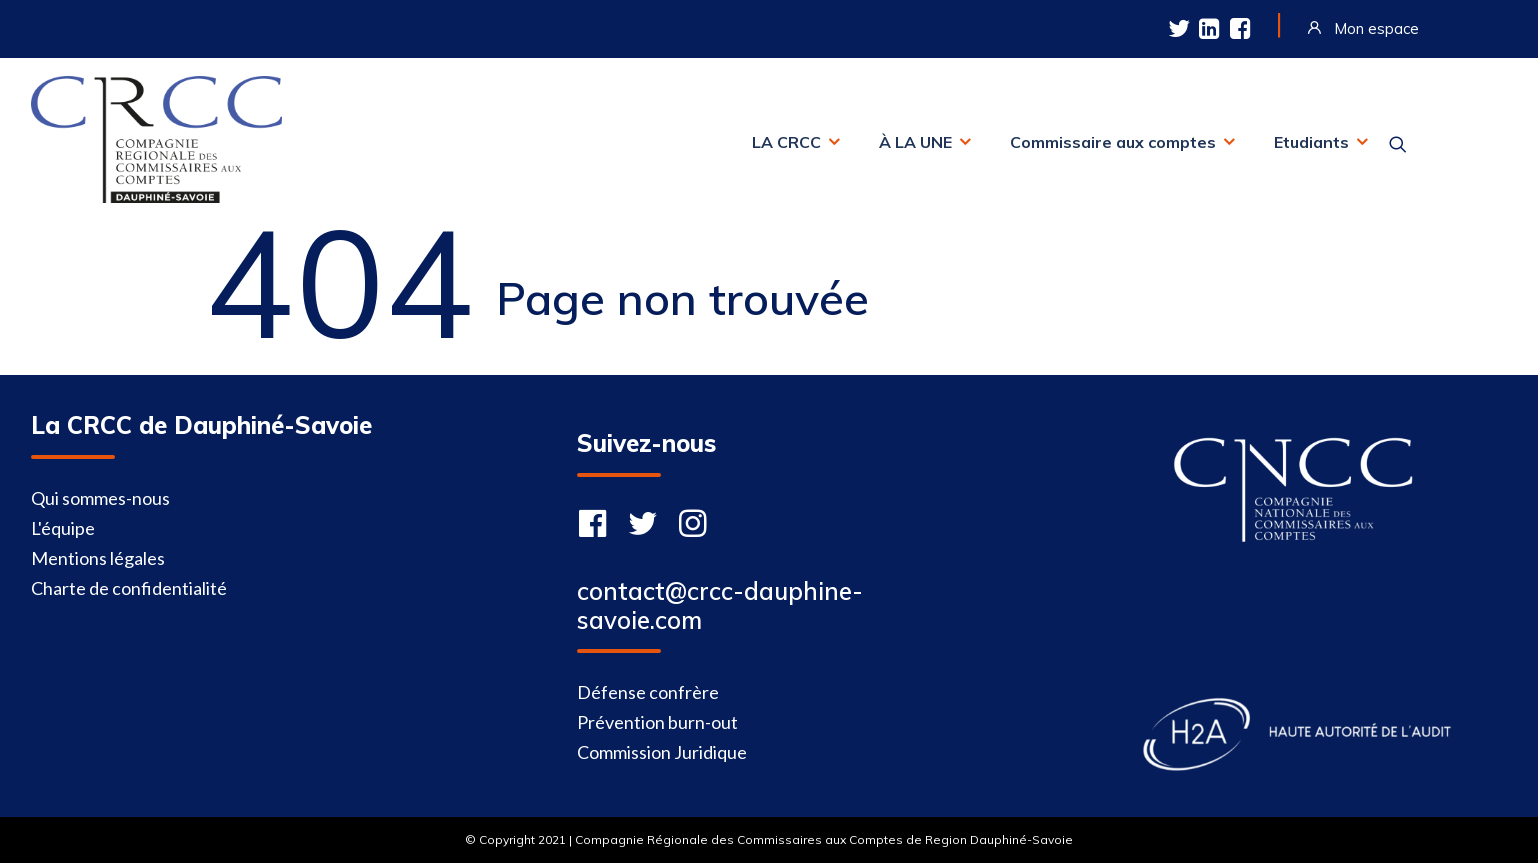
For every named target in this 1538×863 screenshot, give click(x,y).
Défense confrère (648, 692)
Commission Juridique (662, 752)
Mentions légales (98, 558)
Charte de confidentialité (129, 588)
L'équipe (63, 528)
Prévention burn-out (657, 722)
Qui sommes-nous (100, 498)
